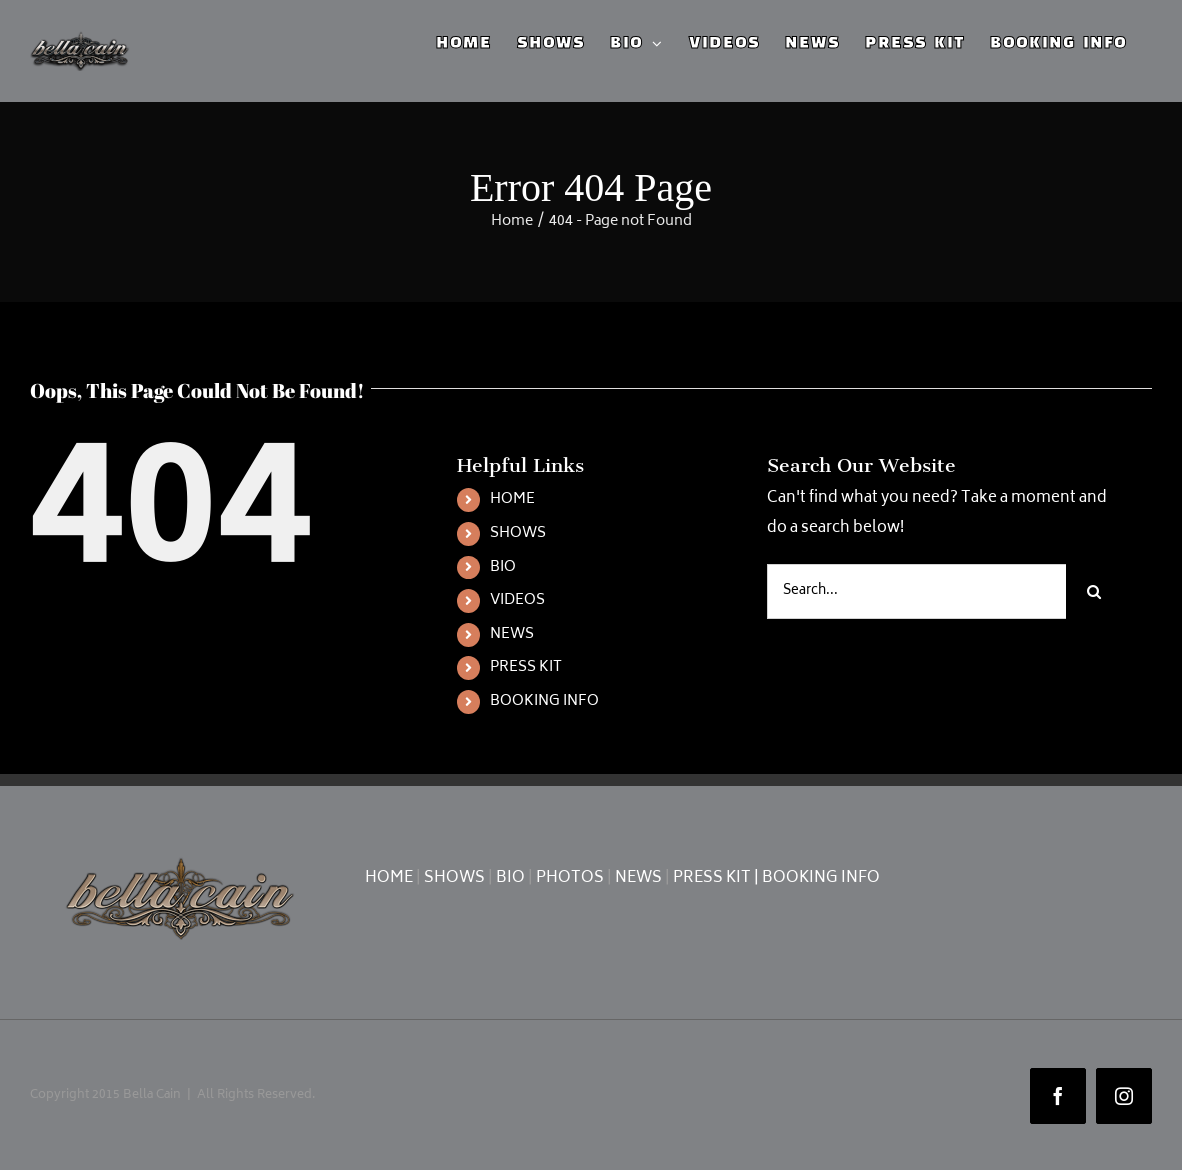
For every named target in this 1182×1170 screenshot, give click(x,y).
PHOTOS (570, 878)
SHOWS (518, 533)
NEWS (512, 634)
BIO (503, 567)
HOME (512, 499)
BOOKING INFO (544, 701)
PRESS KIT (526, 667)
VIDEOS (517, 600)
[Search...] (916, 591)
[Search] (1093, 591)
